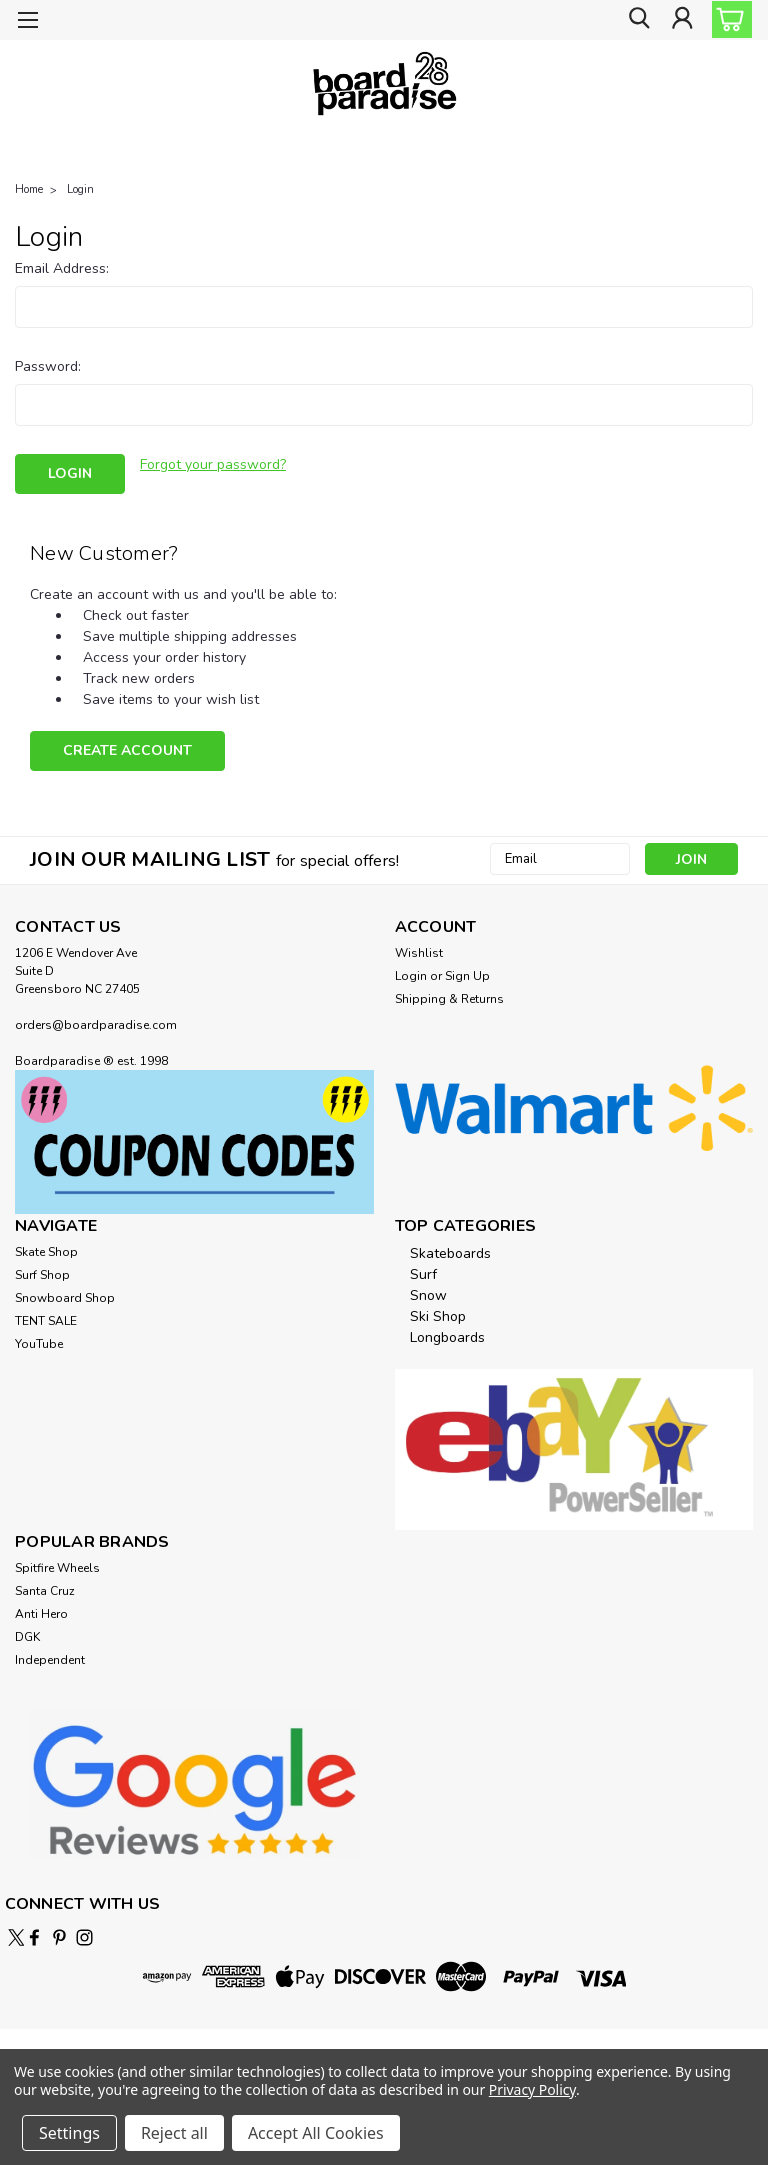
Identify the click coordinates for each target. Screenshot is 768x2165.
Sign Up (467, 973)
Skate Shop (46, 1249)
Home (29, 189)
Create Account (127, 747)
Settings (69, 2133)
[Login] (682, 20)
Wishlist (419, 950)
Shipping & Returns (449, 996)
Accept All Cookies (316, 2133)
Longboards (447, 1334)
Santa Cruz (45, 1588)
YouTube (39, 1341)
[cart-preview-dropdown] (727, 19)
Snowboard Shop (65, 1295)
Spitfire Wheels (57, 1565)
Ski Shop (438, 1313)
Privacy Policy (532, 2089)
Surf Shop (42, 1272)
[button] (194, 1138)
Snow (428, 1292)
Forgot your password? (213, 464)
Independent (50, 1657)
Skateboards (450, 1250)
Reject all (174, 2133)
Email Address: (62, 268)
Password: (48, 366)
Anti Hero (41, 1611)
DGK (27, 1634)
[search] (637, 20)
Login (80, 189)
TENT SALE (46, 1318)
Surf (423, 1271)
